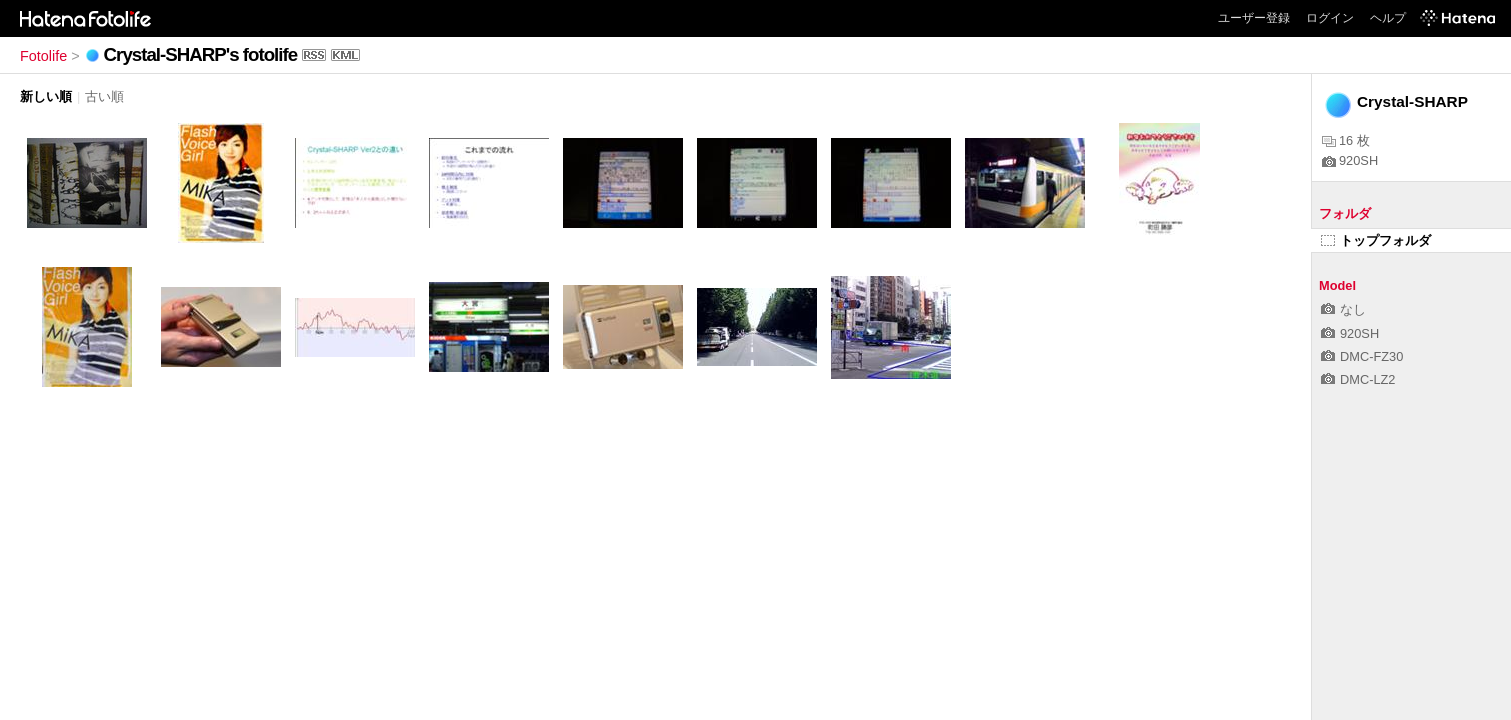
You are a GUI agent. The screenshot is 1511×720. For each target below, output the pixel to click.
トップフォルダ (1376, 240)
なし (1343, 309)
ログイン (1330, 18)
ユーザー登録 (1254, 18)
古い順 (104, 96)
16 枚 (1346, 140)
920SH (1350, 160)
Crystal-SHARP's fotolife (201, 54)
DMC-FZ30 (1362, 356)
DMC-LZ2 (1358, 379)
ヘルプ (1388, 18)
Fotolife (43, 56)
